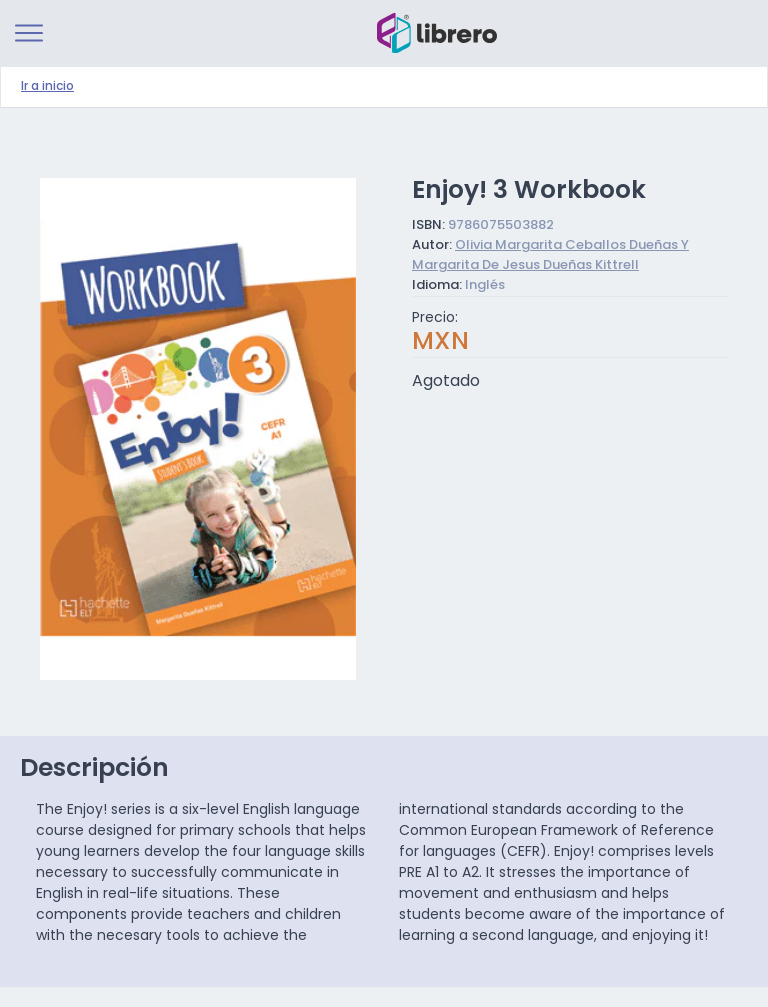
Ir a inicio (47, 87)
